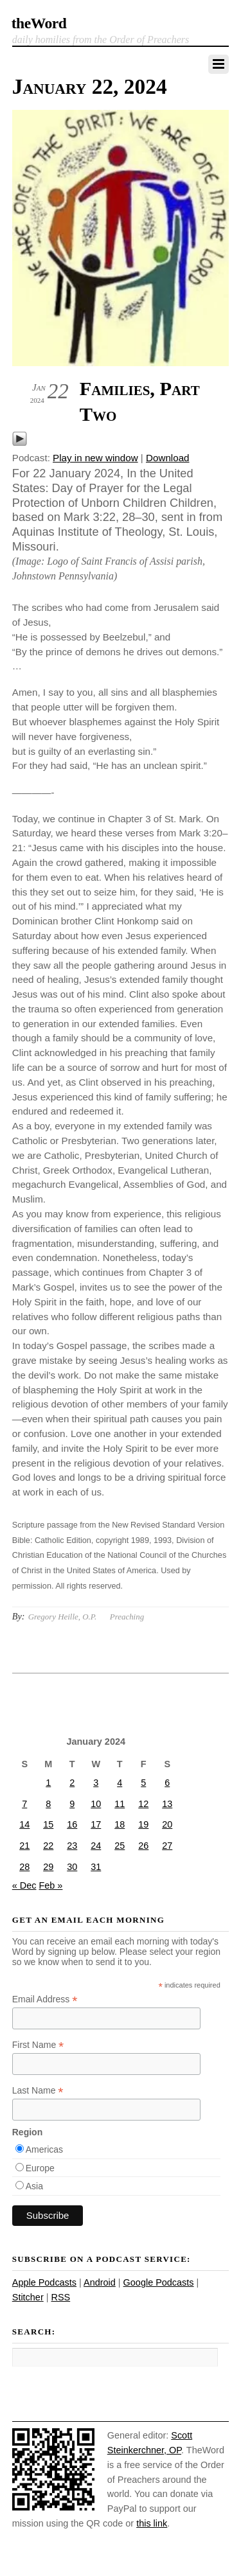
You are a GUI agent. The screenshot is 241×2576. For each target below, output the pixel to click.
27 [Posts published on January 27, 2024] (167, 1845)
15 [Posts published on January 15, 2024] (48, 1824)
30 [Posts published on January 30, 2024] (72, 1867)
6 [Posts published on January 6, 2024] (167, 1783)
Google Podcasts (158, 2282)
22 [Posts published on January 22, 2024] (48, 1845)
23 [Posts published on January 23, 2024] (72, 1845)
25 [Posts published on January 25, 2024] (119, 1845)
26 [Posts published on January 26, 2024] (143, 1845)
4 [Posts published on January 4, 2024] (119, 1783)
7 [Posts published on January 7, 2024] (24, 1804)
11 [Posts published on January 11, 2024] (119, 1804)
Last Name (38, 2091)
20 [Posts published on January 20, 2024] (167, 1824)
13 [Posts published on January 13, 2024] (167, 1804)
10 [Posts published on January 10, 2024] (96, 1804)
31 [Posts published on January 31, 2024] (96, 1867)
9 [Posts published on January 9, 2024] (72, 1804)
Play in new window (95, 457)
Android (100, 2282)
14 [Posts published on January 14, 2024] (24, 1824)
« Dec (24, 1885)
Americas (44, 2149)
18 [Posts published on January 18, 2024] (119, 1824)
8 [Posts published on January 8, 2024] (48, 1804)
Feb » (50, 1885)
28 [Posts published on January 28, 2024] (24, 1867)
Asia (34, 2186)
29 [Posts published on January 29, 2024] (48, 1867)
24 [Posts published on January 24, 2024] (96, 1845)
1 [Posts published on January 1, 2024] (48, 1783)
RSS (60, 2297)
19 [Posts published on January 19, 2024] (143, 1824)
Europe (40, 2168)
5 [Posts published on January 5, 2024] (143, 1783)
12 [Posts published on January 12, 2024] (143, 1804)
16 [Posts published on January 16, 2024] (72, 1824)
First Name (38, 2045)
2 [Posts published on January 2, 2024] (72, 1783)
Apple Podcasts (44, 2282)
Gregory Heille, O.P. (62, 1616)
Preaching (127, 1616)
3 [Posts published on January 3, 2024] (95, 1783)
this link (151, 2523)
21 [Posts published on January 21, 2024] (24, 1845)
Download (168, 457)
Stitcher (28, 2297)
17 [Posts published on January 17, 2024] (96, 1824)
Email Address (45, 1999)
